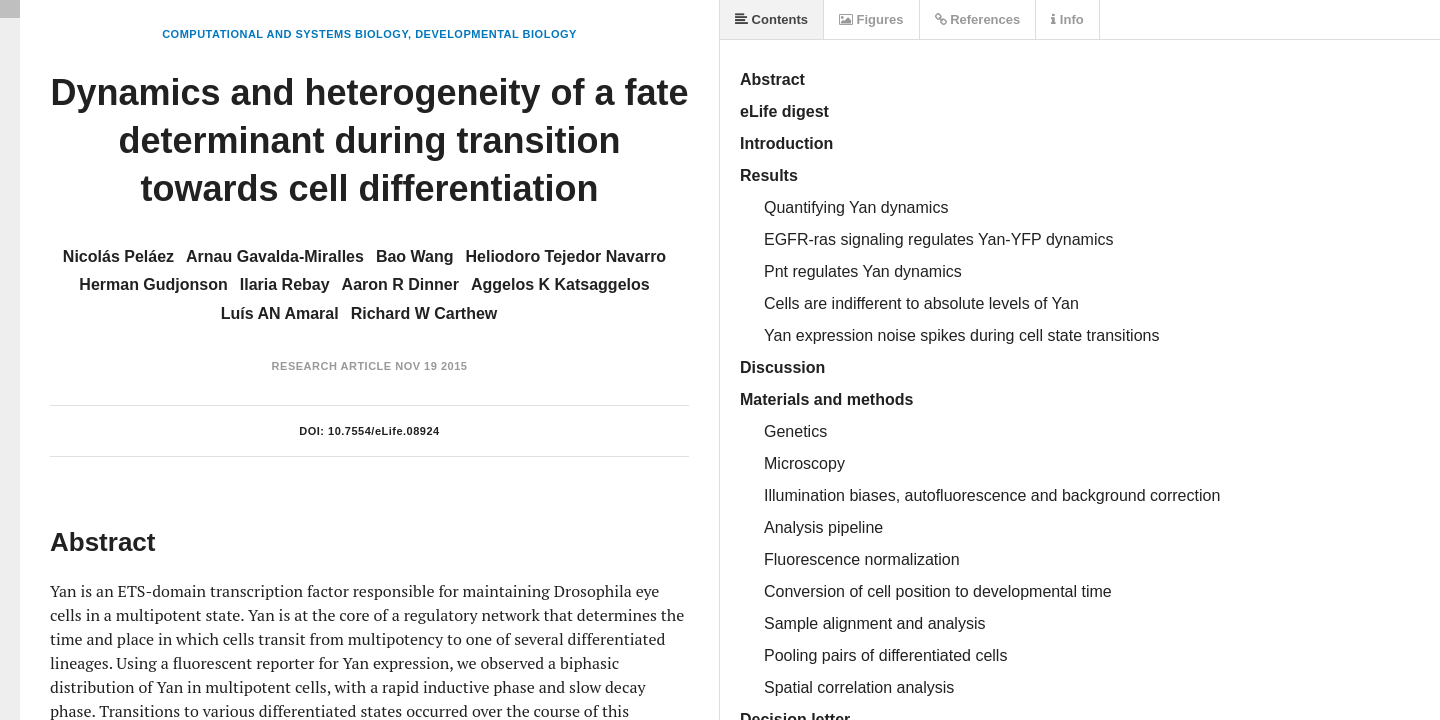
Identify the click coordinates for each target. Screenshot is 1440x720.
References (978, 19)
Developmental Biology (496, 34)
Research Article (332, 366)
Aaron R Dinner (400, 284)
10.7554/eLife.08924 (384, 431)
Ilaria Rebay (285, 284)
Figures (871, 19)
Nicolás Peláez (118, 256)
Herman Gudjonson (153, 284)
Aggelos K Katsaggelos (560, 284)
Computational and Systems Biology (285, 34)
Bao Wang (415, 256)
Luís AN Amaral (280, 313)
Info (1067, 19)
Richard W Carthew (424, 313)
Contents (771, 19)
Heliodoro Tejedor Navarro (566, 256)
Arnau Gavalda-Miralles (275, 256)
